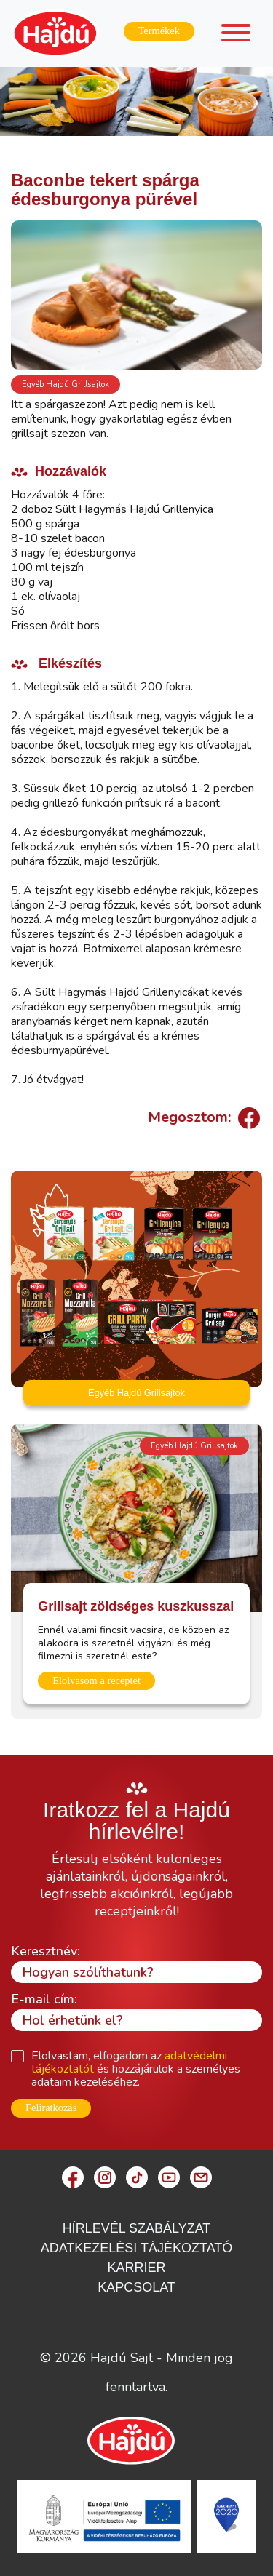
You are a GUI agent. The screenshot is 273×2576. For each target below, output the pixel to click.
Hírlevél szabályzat (137, 2228)
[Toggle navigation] (235, 35)
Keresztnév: (45, 1951)
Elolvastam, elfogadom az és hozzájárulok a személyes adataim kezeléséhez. (135, 2069)
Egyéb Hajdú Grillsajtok (65, 384)
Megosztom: (202, 1117)
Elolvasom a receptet (96, 1680)
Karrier (136, 2267)
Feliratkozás (50, 2107)
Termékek (159, 30)
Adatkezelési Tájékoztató (137, 2248)
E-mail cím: (44, 1999)
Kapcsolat (136, 2287)
